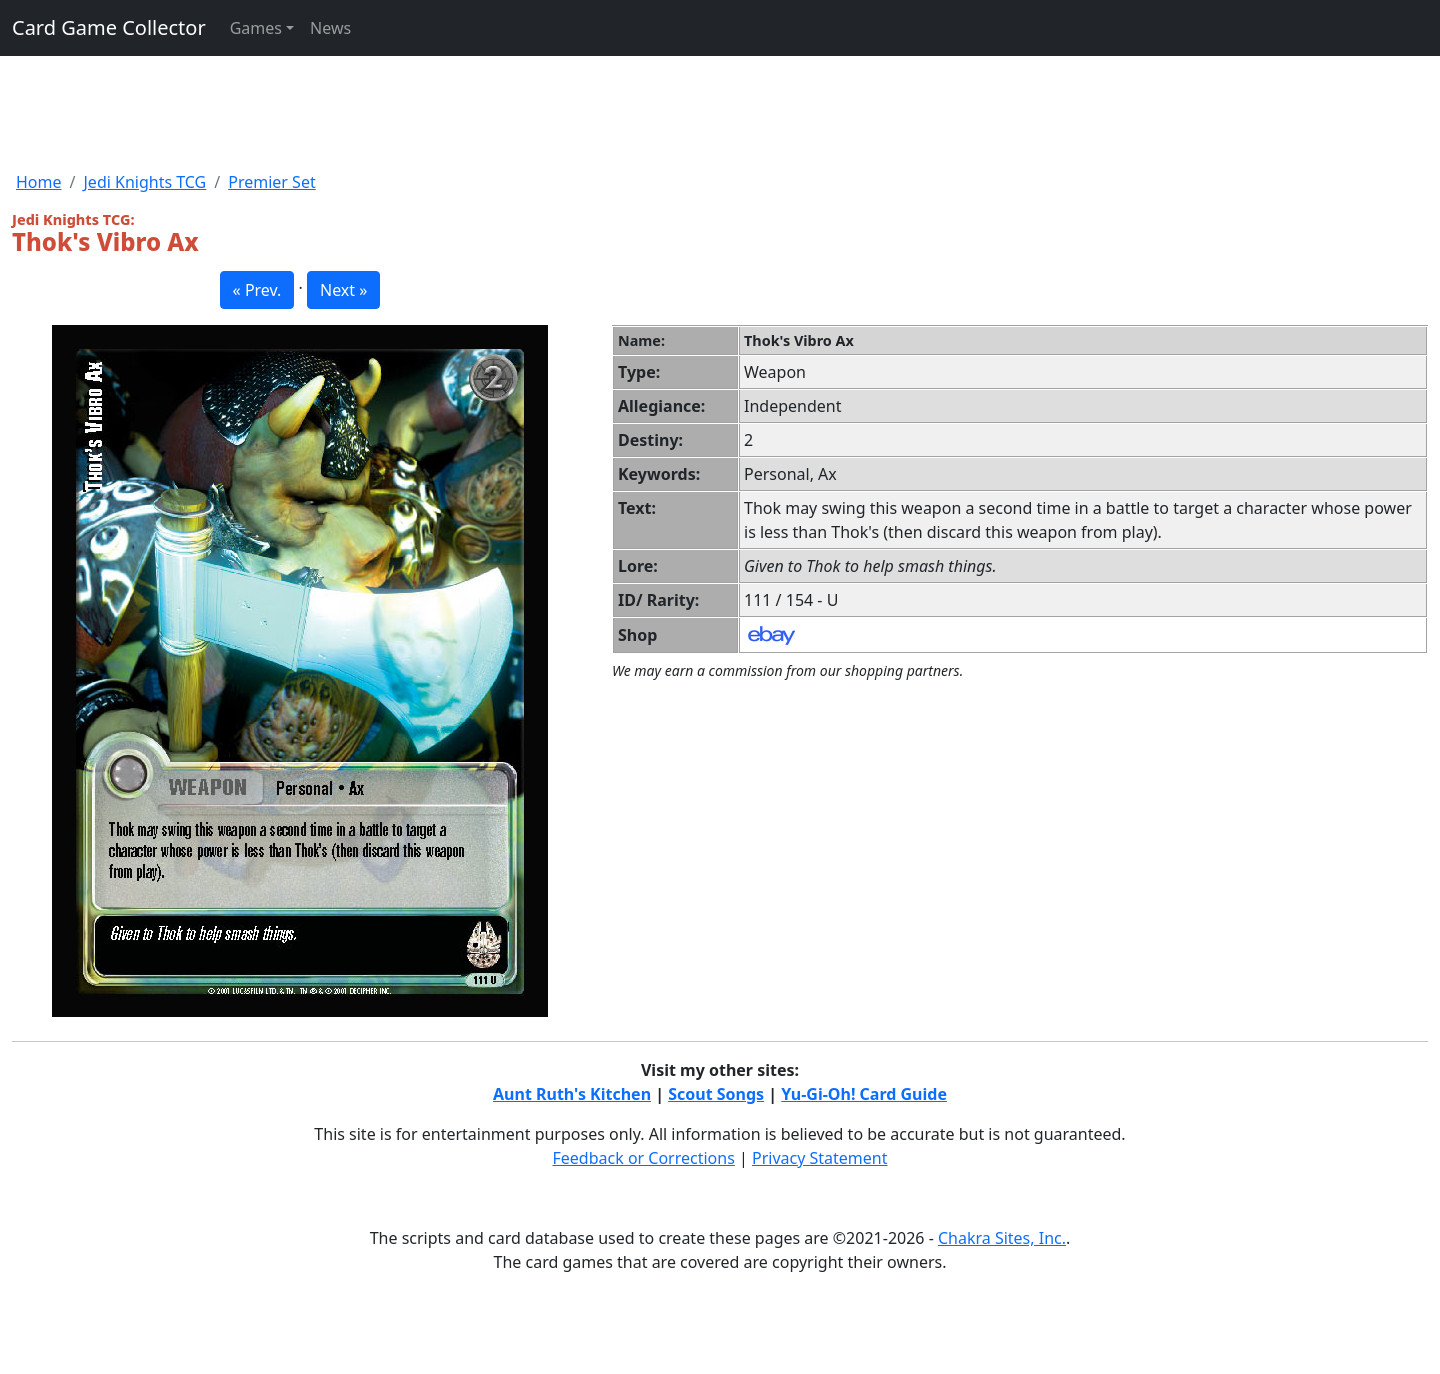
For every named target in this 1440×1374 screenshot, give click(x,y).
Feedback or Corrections (643, 1158)
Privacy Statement (820, 1158)
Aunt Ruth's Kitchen (572, 1094)
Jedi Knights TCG (144, 182)
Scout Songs (716, 1094)
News (330, 28)
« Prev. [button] (257, 290)
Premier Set (271, 182)
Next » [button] (343, 290)
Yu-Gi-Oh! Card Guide (864, 1094)
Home (39, 182)
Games (256, 28)
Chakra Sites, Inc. (1002, 1238)
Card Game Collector (109, 27)
